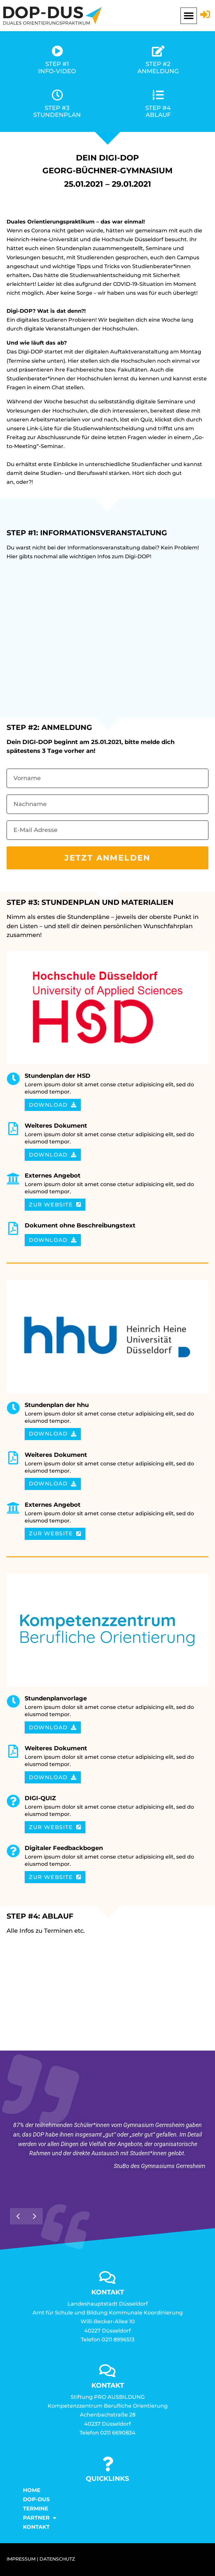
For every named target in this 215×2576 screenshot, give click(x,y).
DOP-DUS (36, 2499)
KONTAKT (36, 2527)
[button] (188, 16)
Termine (35, 2508)
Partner (39, 2518)
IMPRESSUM (21, 2559)
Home (31, 2490)
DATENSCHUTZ (57, 2559)
